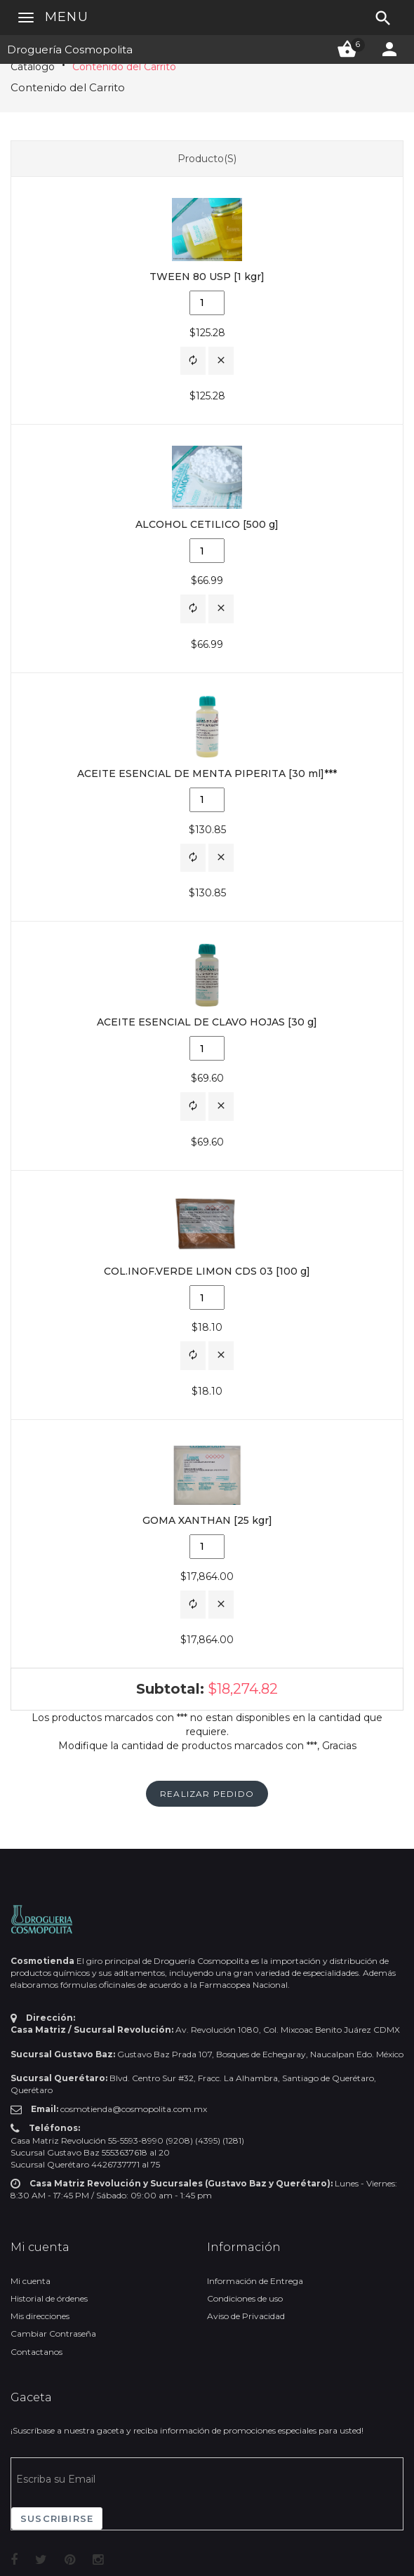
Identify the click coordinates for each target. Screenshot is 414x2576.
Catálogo (33, 66)
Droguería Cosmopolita (70, 49)
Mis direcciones (40, 2316)
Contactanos (36, 2351)
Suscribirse (56, 2518)
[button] (193, 361)
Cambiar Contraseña (53, 2333)
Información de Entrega (255, 2281)
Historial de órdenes (49, 2298)
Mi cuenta (31, 2281)
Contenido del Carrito (124, 66)
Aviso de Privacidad (246, 2316)
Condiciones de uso (245, 2298)
